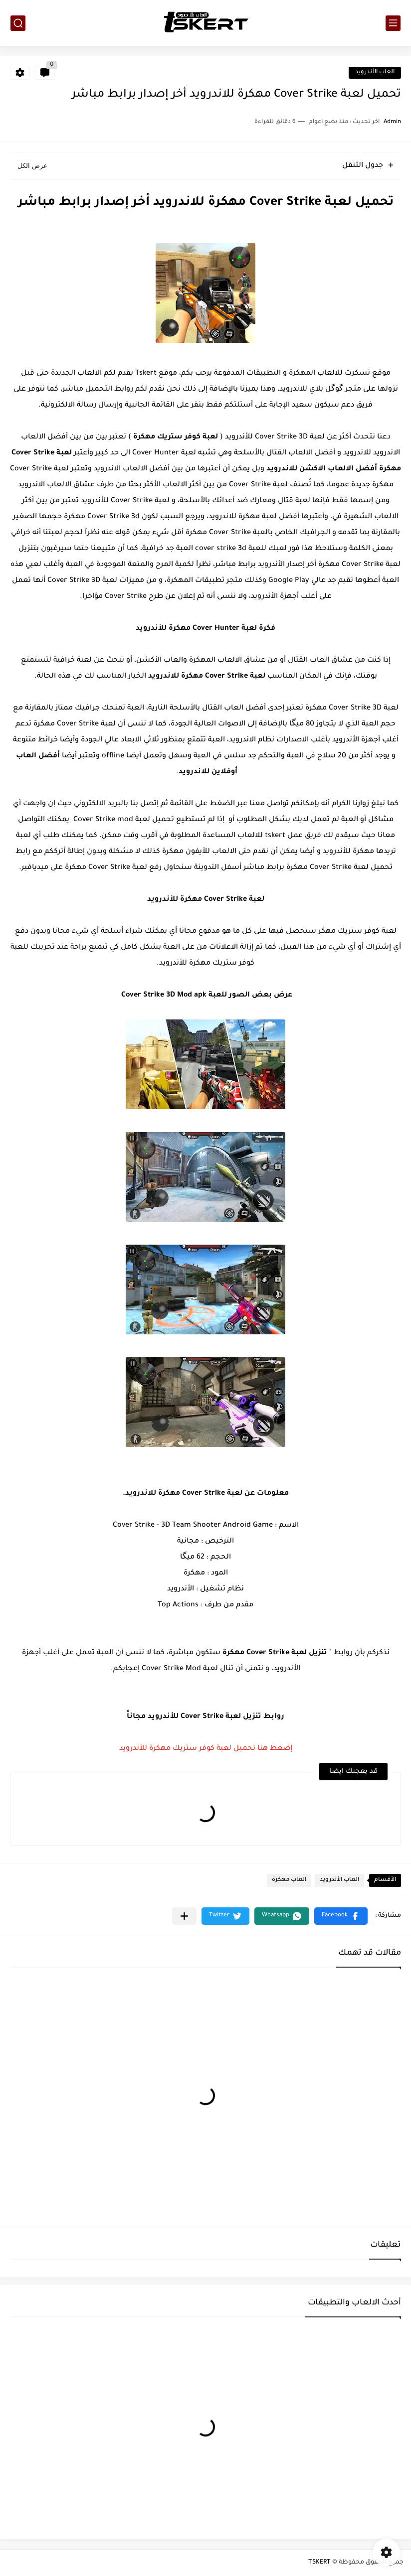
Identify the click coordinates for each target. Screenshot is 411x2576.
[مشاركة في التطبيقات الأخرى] (184, 1916)
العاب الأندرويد (375, 72)
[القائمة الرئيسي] (393, 23)
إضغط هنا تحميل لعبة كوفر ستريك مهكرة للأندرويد (205, 1749)
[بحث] (17, 23)
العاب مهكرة (289, 1880)
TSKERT (319, 2562)
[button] (341, 1916)
